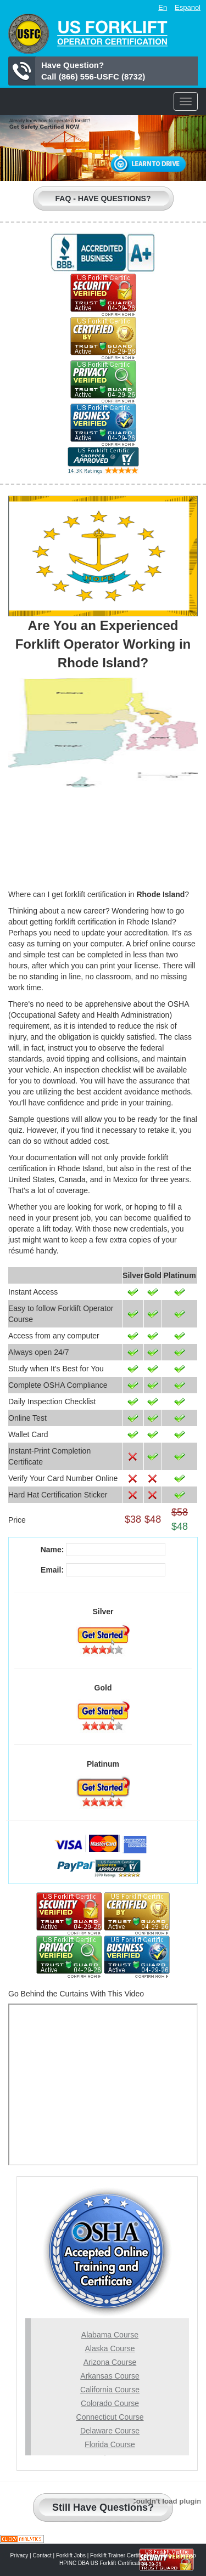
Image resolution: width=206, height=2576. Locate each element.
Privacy (19, 2555)
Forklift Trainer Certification (122, 2555)
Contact (41, 2555)
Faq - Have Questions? (103, 198)
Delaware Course (110, 2430)
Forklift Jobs (71, 2555)
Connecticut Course (110, 2417)
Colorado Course (110, 2403)
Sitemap (186, 2555)
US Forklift (88, 34)
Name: (52, 1549)
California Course (110, 2389)
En (162, 7)
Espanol (188, 7)
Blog (165, 2555)
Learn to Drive (148, 164)
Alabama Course (109, 2334)
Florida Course (110, 2444)
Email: (52, 1569)
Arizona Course (110, 2362)
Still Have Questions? (103, 2507)
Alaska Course (110, 2348)
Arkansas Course (109, 2375)
